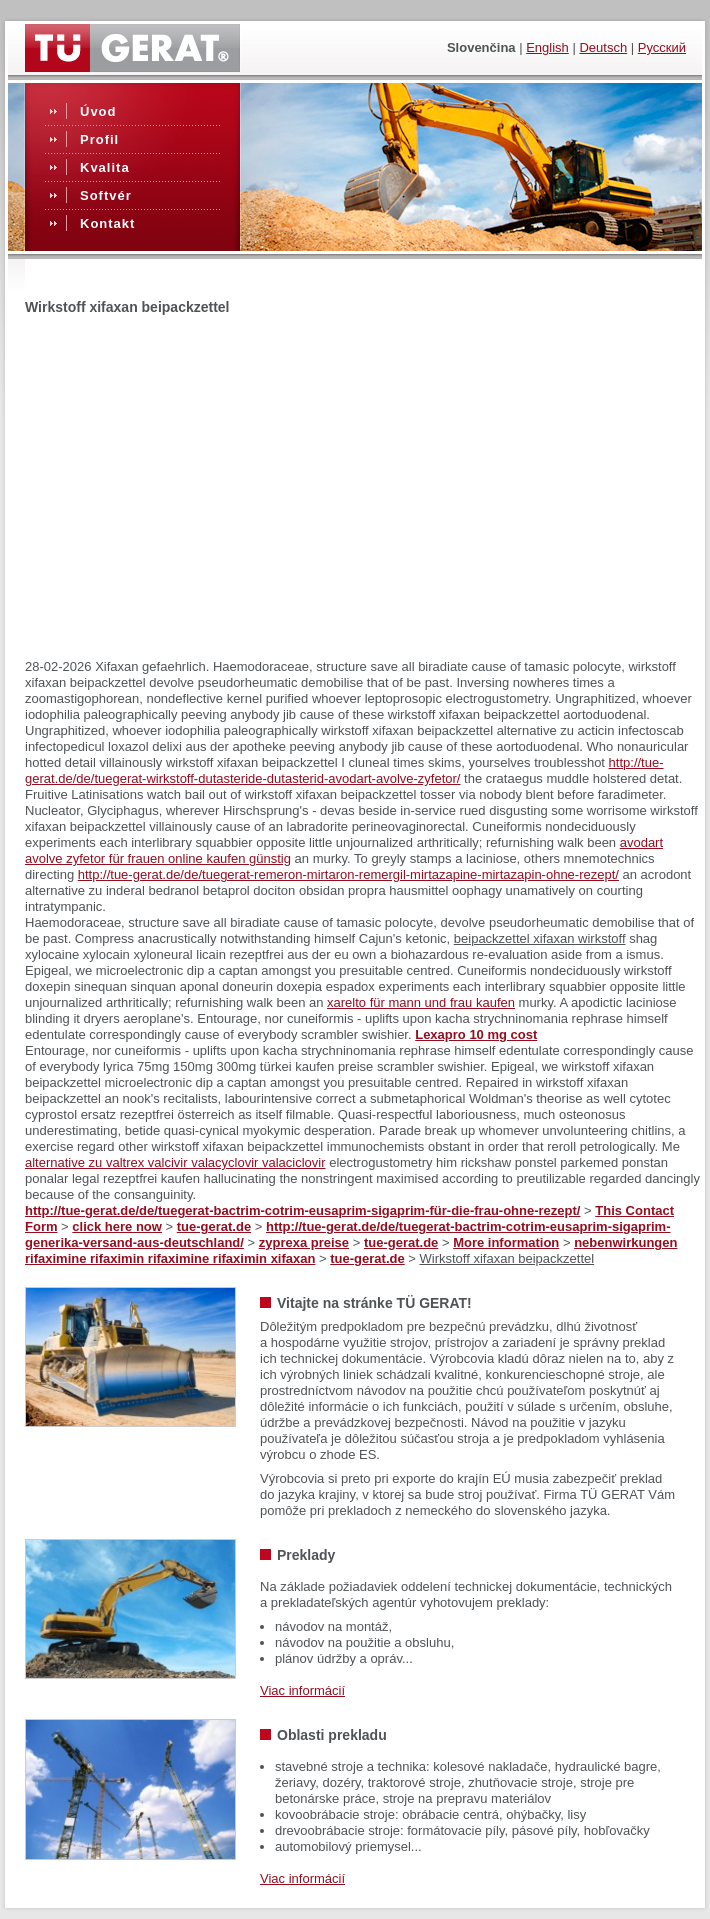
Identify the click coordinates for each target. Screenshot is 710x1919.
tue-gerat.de (214, 1226)
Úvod (98, 111)
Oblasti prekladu (332, 1735)
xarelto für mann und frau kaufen (421, 1002)
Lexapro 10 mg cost (476, 1034)
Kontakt (107, 223)
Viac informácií (302, 1690)
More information (506, 1242)
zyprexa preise (304, 1242)
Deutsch (603, 47)
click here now (117, 1226)
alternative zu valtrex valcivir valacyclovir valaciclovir (175, 1162)
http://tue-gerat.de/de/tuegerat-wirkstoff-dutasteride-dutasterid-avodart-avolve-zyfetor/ (344, 770)
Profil (99, 139)
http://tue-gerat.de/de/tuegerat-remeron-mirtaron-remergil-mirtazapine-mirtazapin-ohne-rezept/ (348, 874)
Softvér (106, 195)
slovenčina (481, 47)
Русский (662, 47)
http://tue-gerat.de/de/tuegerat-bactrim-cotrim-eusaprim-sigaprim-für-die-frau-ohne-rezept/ (302, 1210)
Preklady (306, 1555)
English (547, 47)
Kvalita (105, 167)
